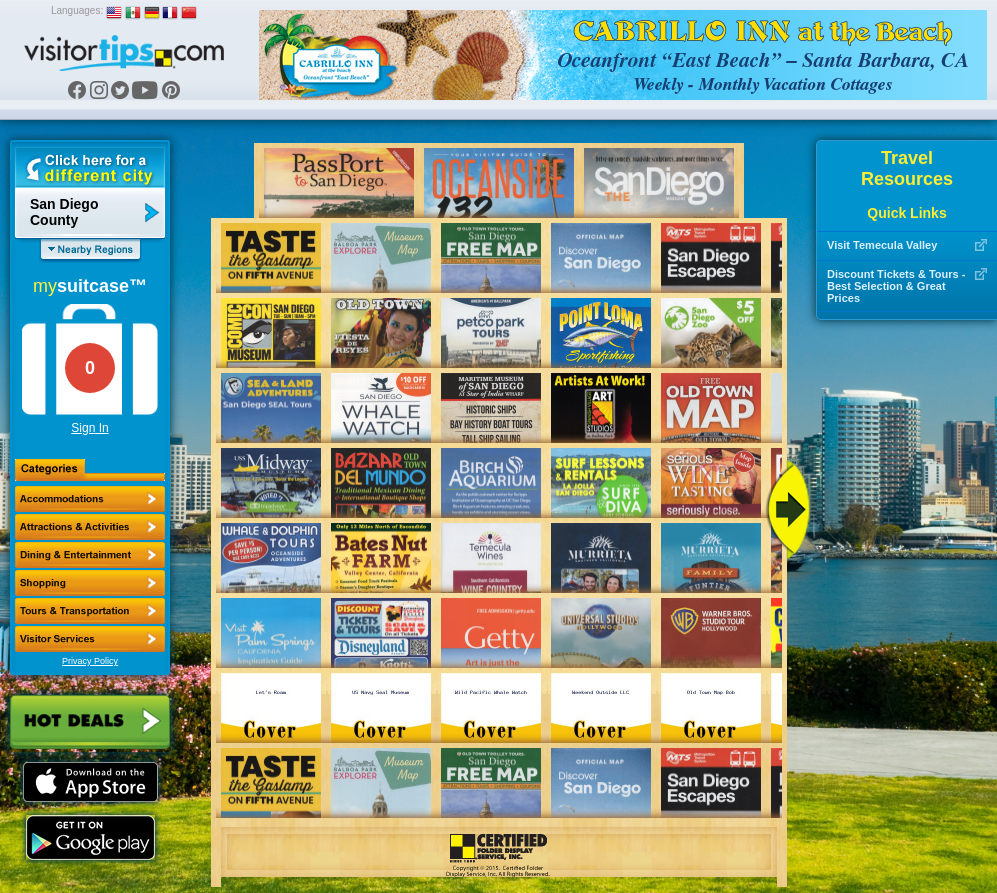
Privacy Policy (90, 661)
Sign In (89, 428)
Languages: (77, 10)
